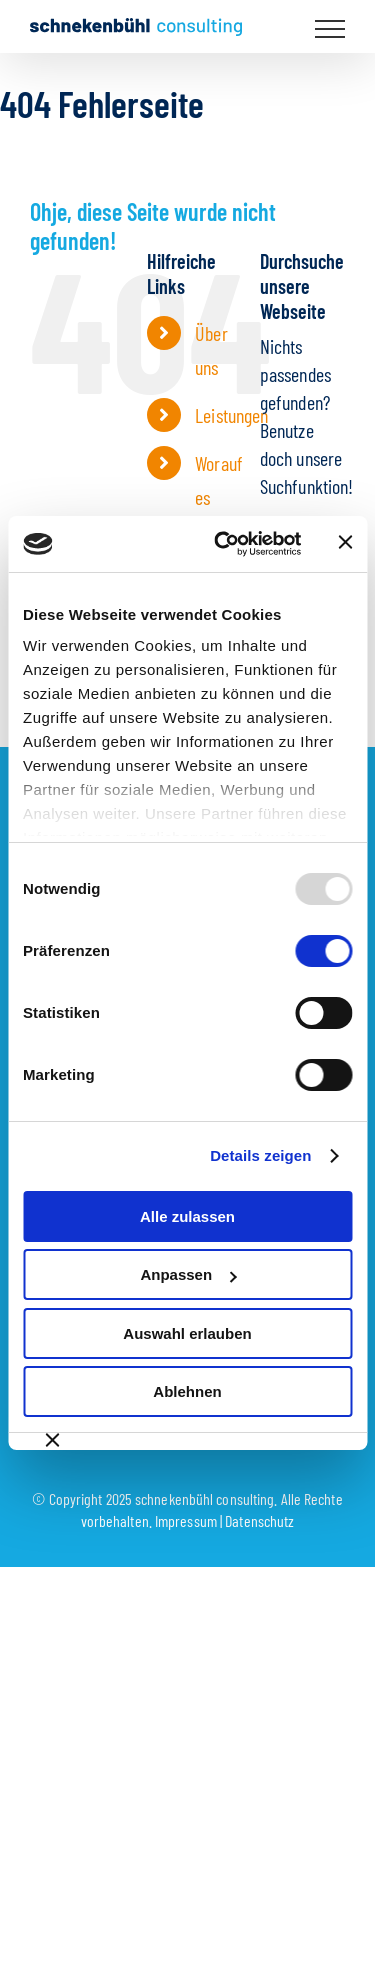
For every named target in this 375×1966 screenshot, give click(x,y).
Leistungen (231, 415)
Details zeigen (260, 1155)
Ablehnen (187, 1391)
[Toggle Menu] (330, 29)
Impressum (186, 1520)
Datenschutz (259, 1520)
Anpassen (188, 1274)
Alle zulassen (187, 1216)
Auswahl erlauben (187, 1333)
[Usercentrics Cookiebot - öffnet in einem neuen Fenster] (223, 544)
